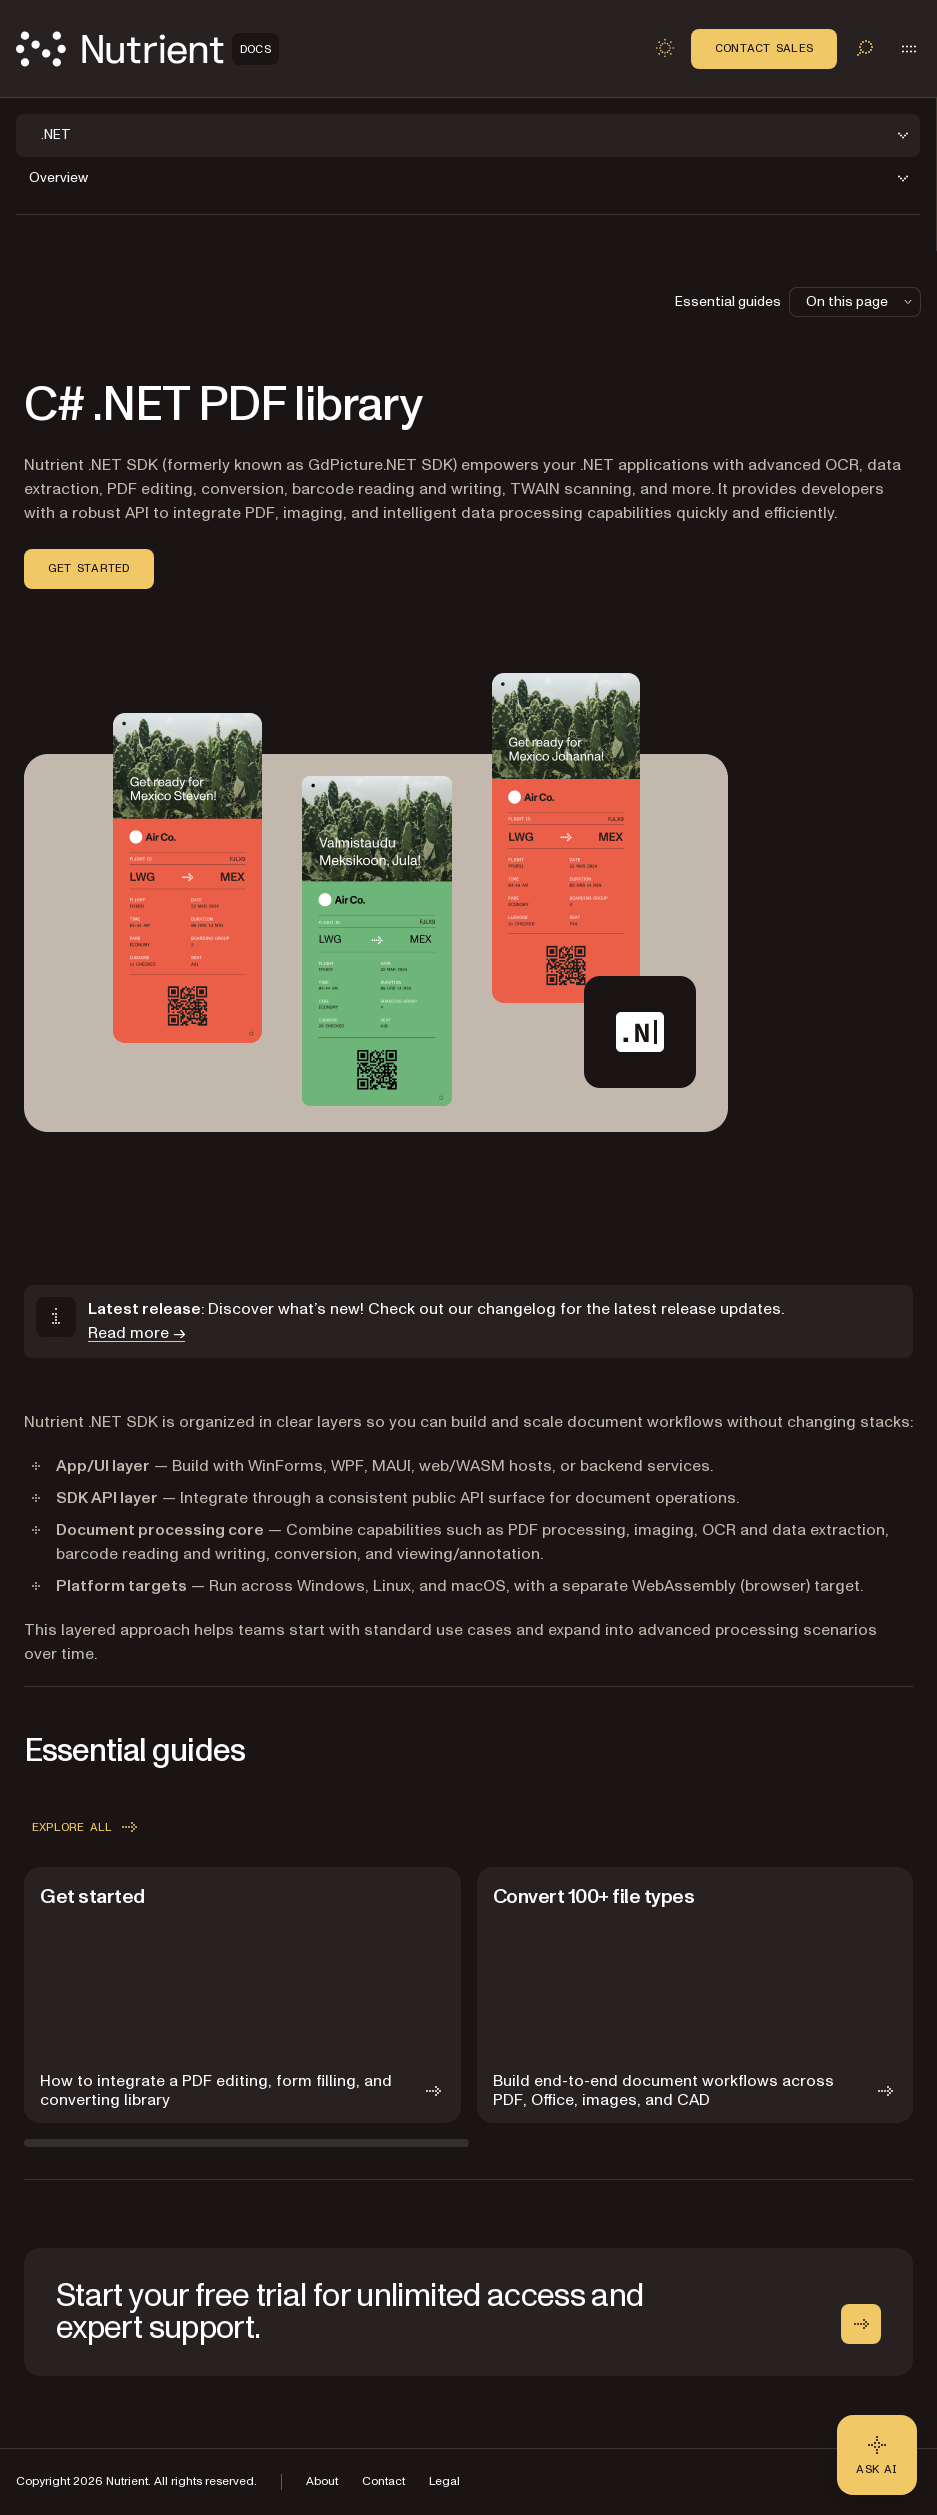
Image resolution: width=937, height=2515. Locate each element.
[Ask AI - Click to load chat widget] (877, 2455)
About (322, 2481)
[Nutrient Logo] (147, 49)
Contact (383, 2481)
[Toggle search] (865, 48)
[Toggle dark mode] (665, 48)
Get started (89, 568)
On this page (861, 301)
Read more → (136, 1333)
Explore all (86, 1827)
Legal (444, 2481)
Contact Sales (764, 48)
